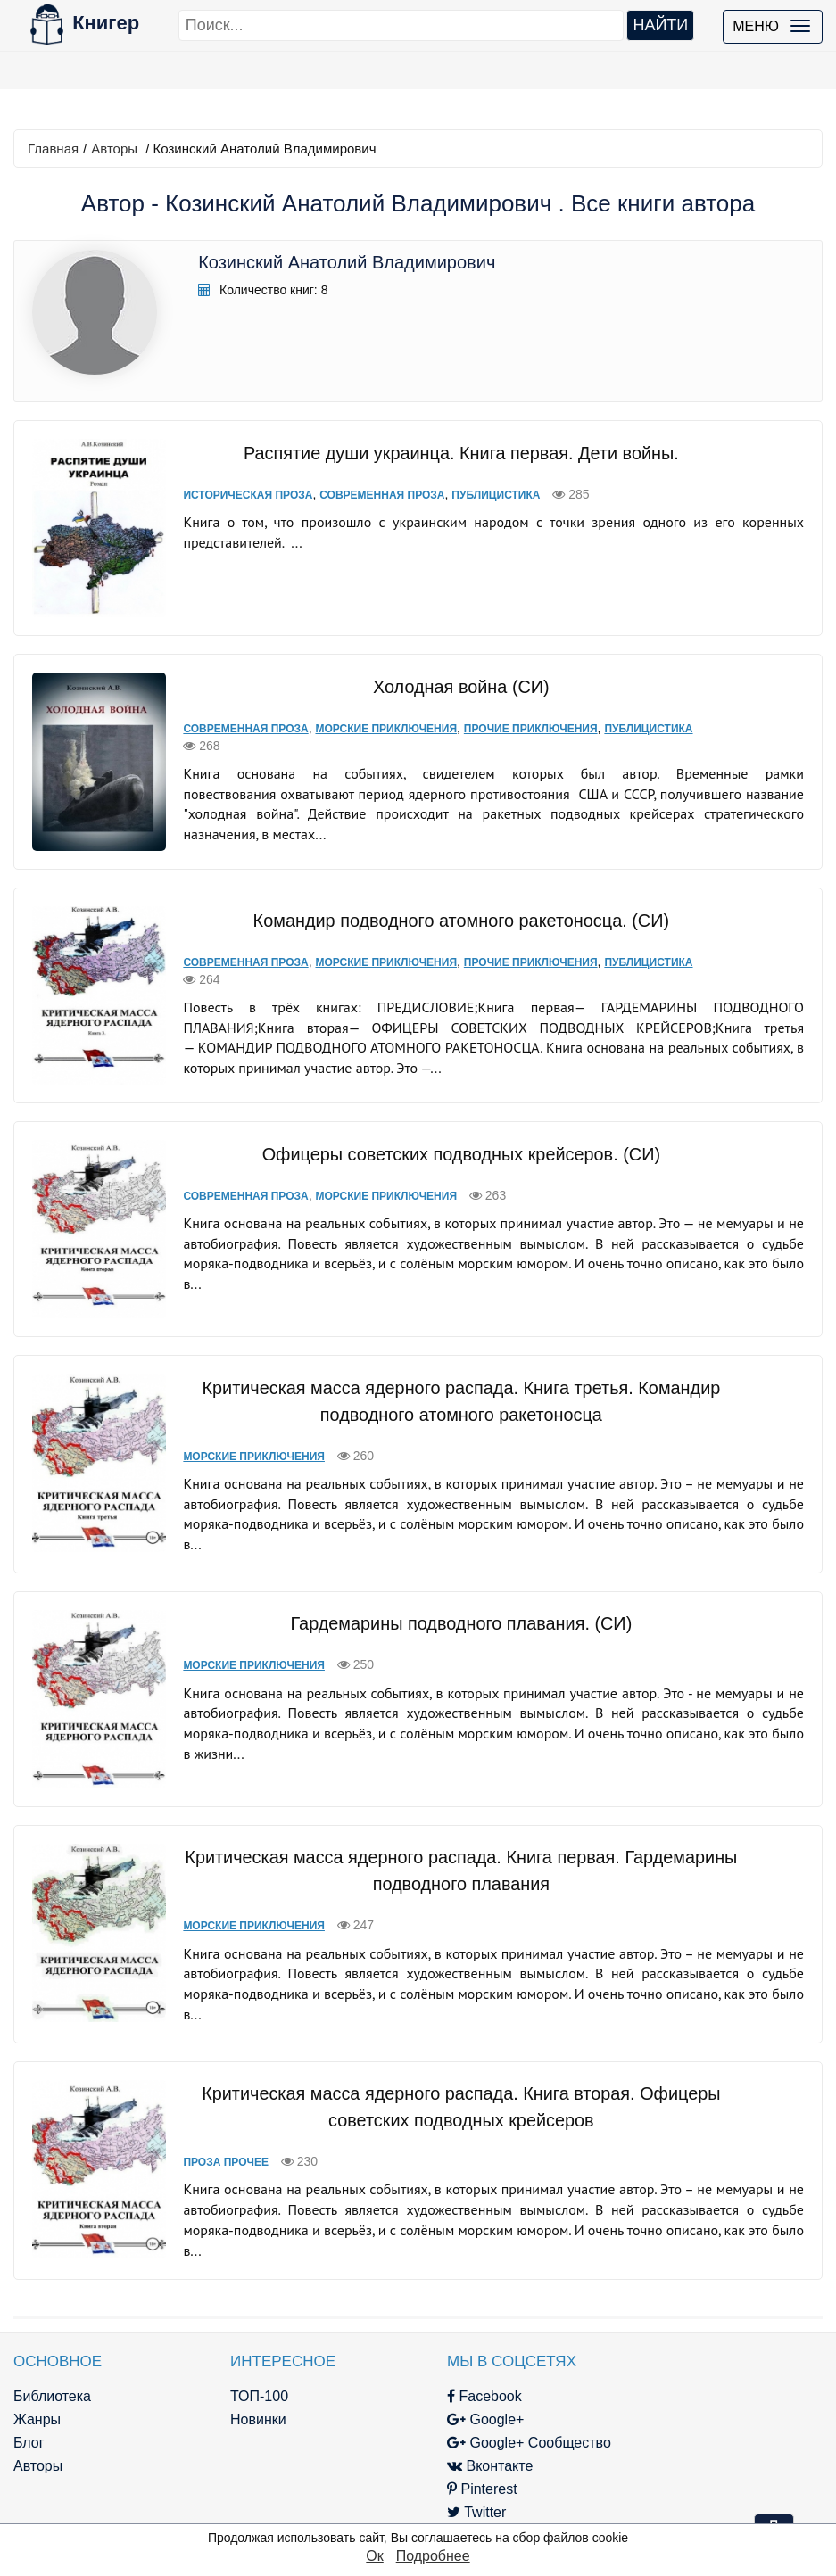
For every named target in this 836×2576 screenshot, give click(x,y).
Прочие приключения (513, 713)
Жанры (37, 2369)
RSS (431, 2508)
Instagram (449, 2485)
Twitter (438, 2462)
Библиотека (52, 2346)
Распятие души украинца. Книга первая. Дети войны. (451, 452)
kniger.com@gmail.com (723, 2346)
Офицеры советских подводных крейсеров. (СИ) (451, 1118)
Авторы (114, 148)
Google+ (447, 2369)
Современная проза (364, 494)
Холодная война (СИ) (451, 671)
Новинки (239, 2369)
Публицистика (479, 494)
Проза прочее (209, 2112)
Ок (374, 2556)
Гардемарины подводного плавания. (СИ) (451, 1588)
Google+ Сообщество (491, 2392)
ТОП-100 (240, 2346)
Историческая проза (230, 494)
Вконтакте (451, 2415)
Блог (29, 2392)
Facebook (446, 2346)
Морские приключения (369, 713)
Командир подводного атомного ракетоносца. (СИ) (451, 891)
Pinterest (444, 2439)
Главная (53, 148)
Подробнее (433, 2556)
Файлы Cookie (653, 2415)
